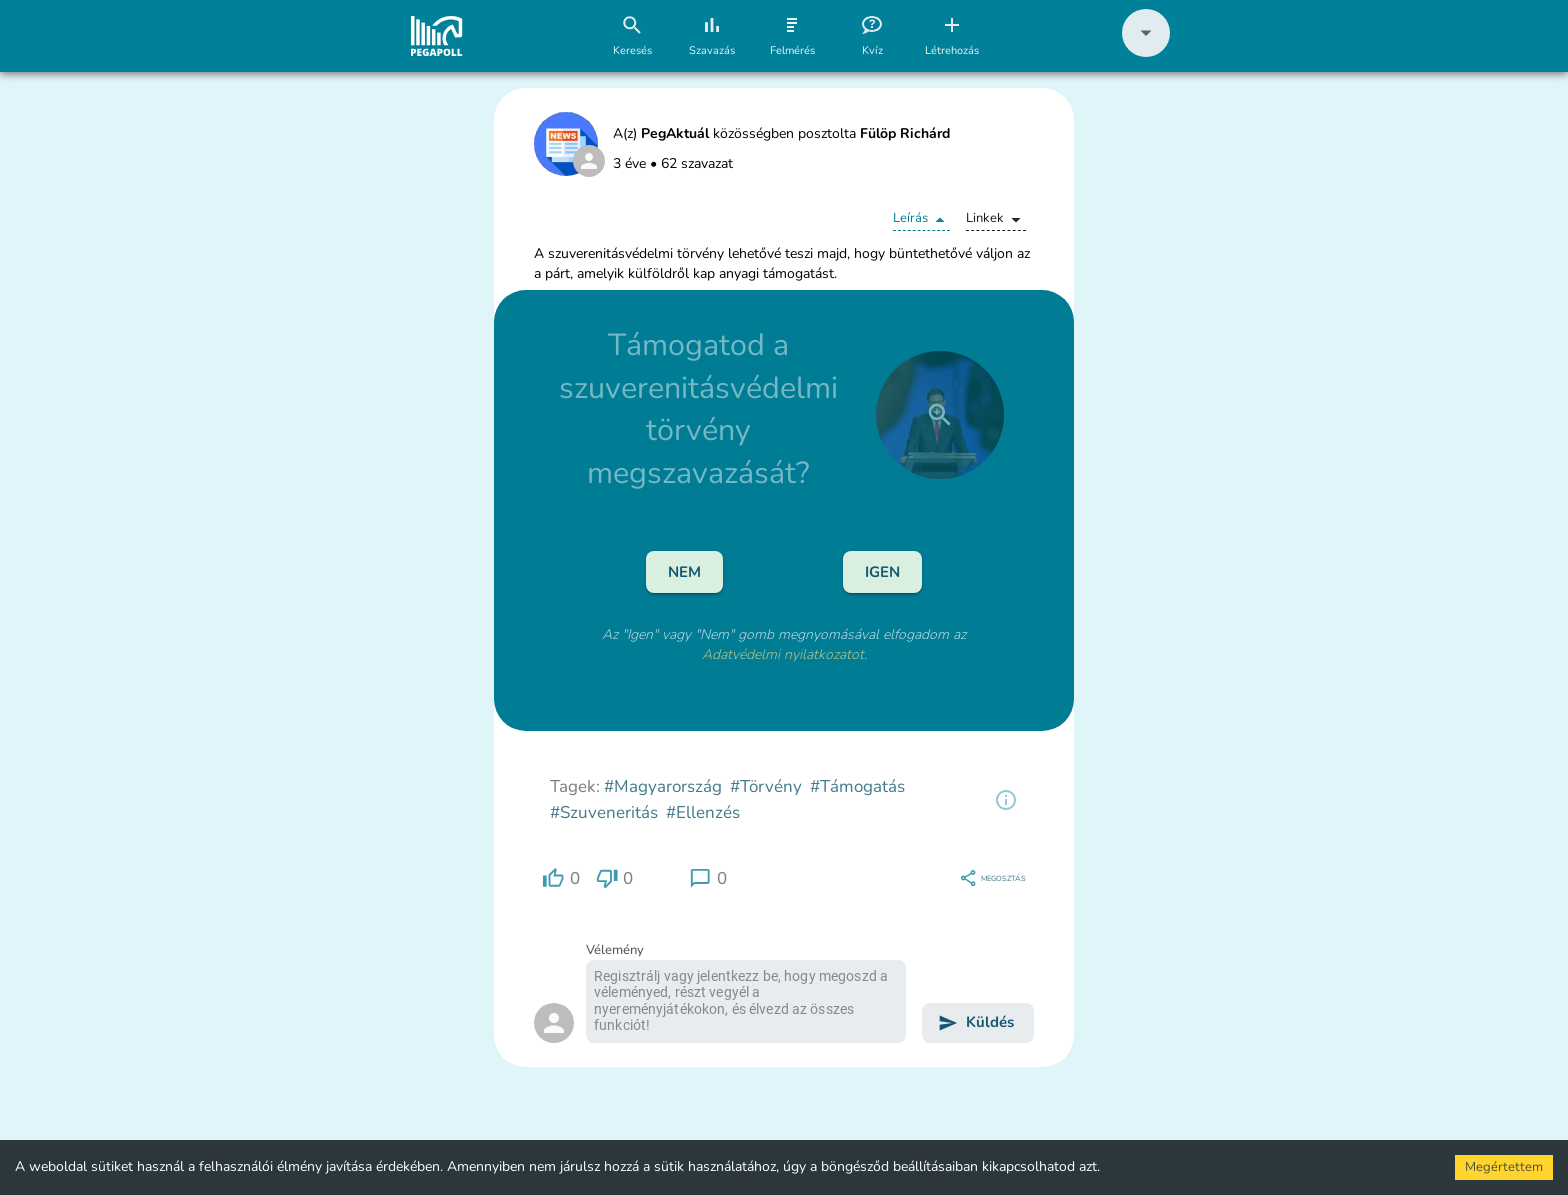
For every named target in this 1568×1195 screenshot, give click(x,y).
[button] (1146, 52)
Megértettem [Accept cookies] (1504, 1167)
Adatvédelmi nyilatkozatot (783, 654)
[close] (940, 415)
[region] (1006, 800)
